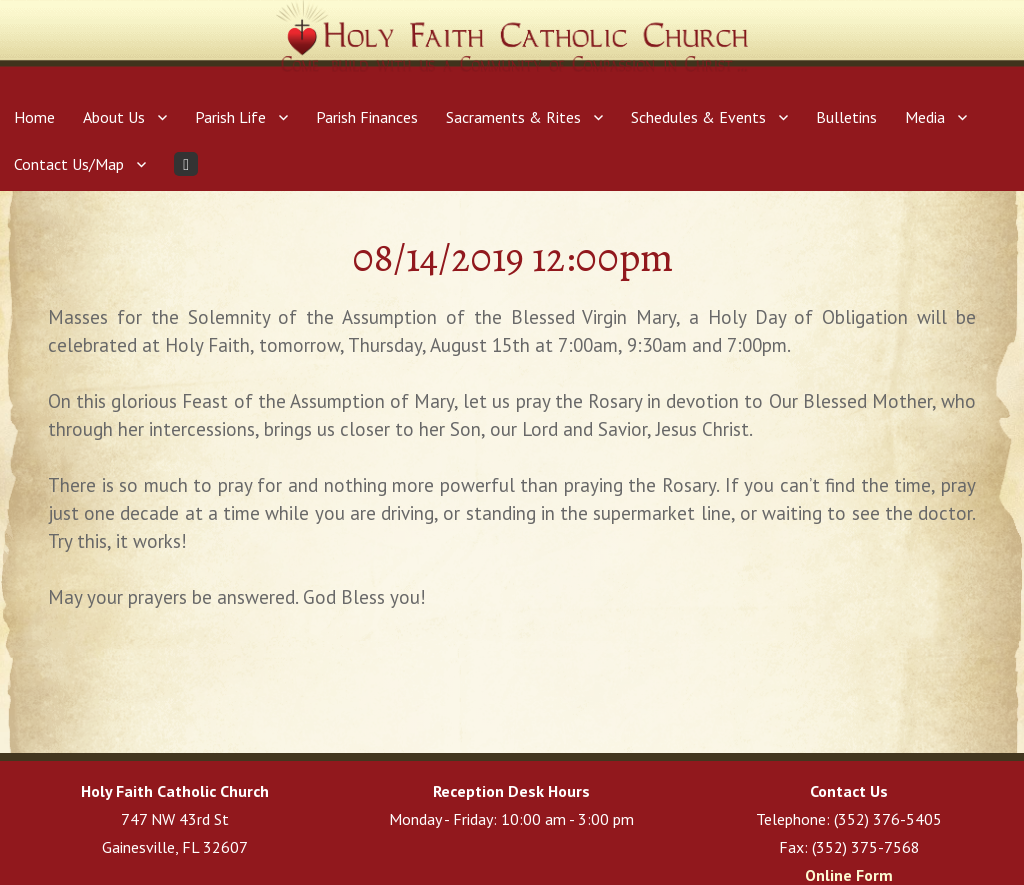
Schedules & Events (698, 117)
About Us (114, 117)
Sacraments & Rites (513, 117)
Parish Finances (367, 117)
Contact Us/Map (69, 164)
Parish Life (230, 117)
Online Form (849, 875)
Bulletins (846, 117)
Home (34, 117)
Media (925, 117)
